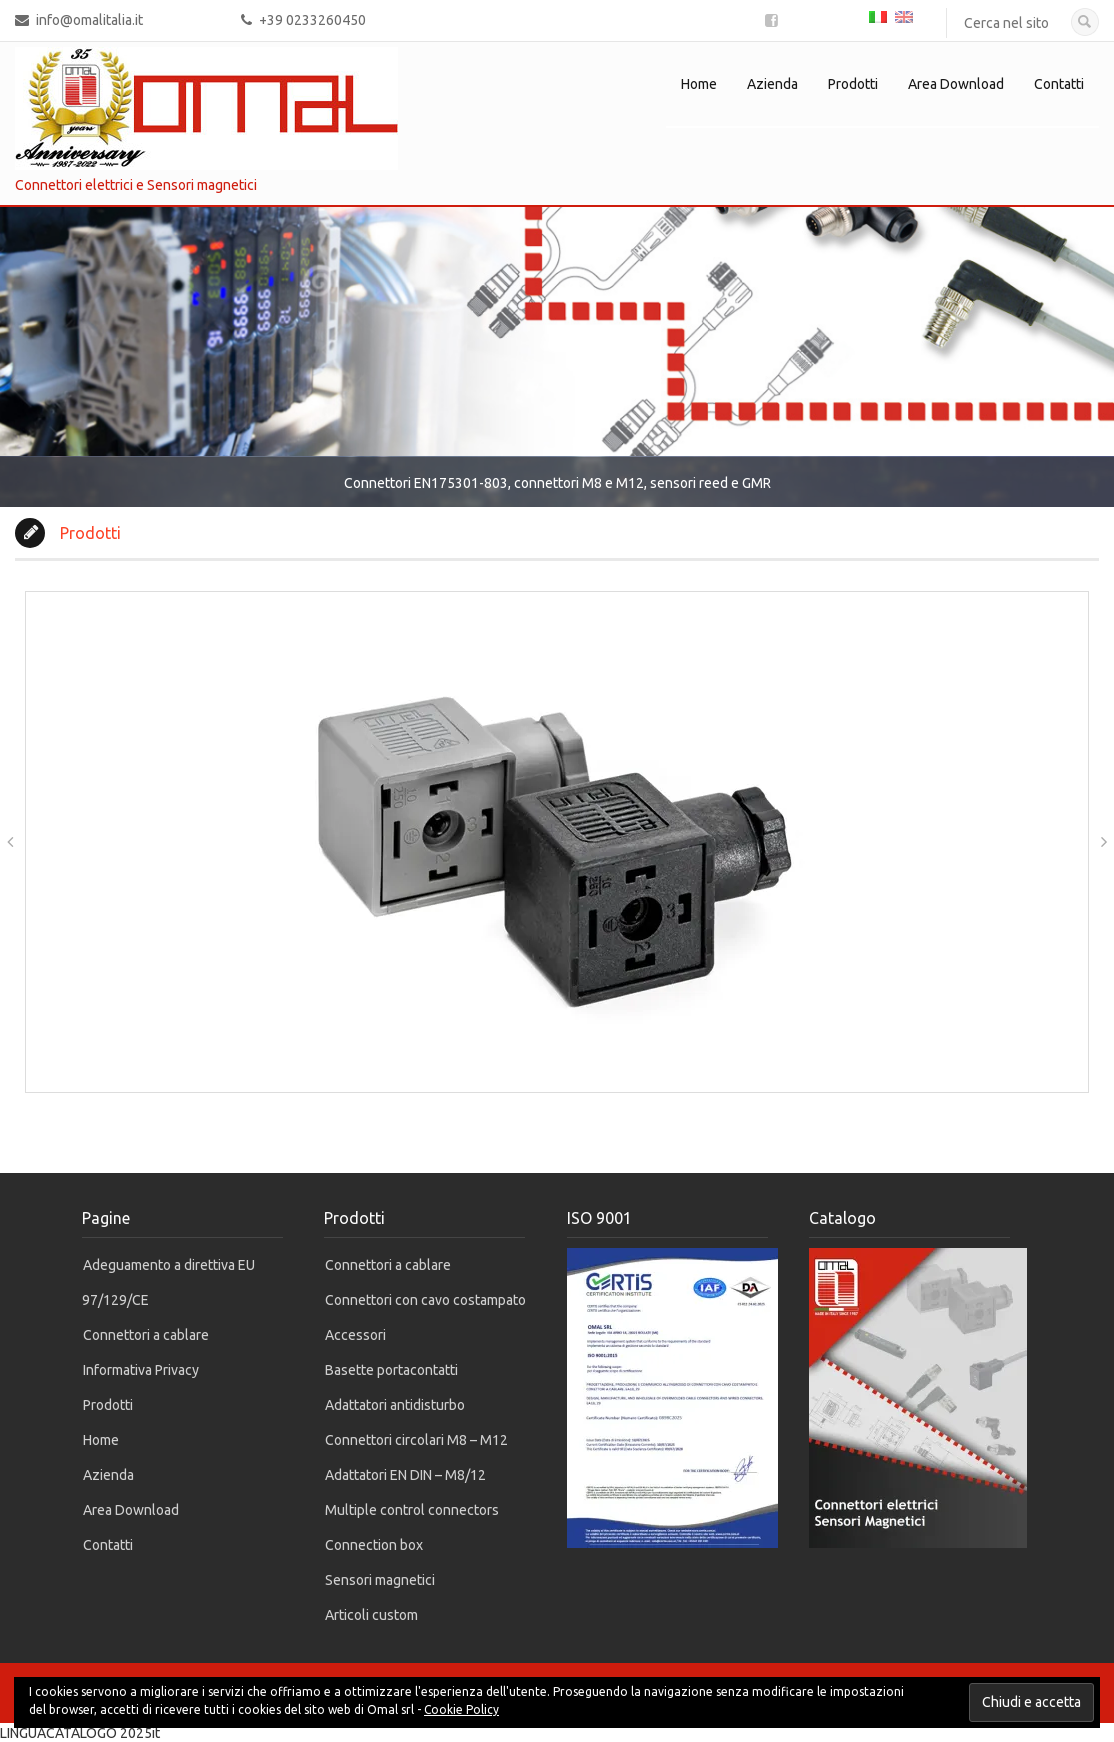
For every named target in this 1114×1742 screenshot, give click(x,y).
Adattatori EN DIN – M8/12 (405, 1475)
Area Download (956, 84)
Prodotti (853, 84)
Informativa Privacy (141, 1370)
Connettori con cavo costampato (425, 1300)
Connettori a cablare (146, 1335)
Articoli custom (371, 1615)
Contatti (1059, 84)
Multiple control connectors (412, 1510)
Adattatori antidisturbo (395, 1405)
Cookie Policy (461, 1709)
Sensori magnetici (380, 1580)
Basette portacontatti (391, 1370)
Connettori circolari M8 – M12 (416, 1440)
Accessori (355, 1335)
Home (699, 84)
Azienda (772, 84)
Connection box (374, 1545)
